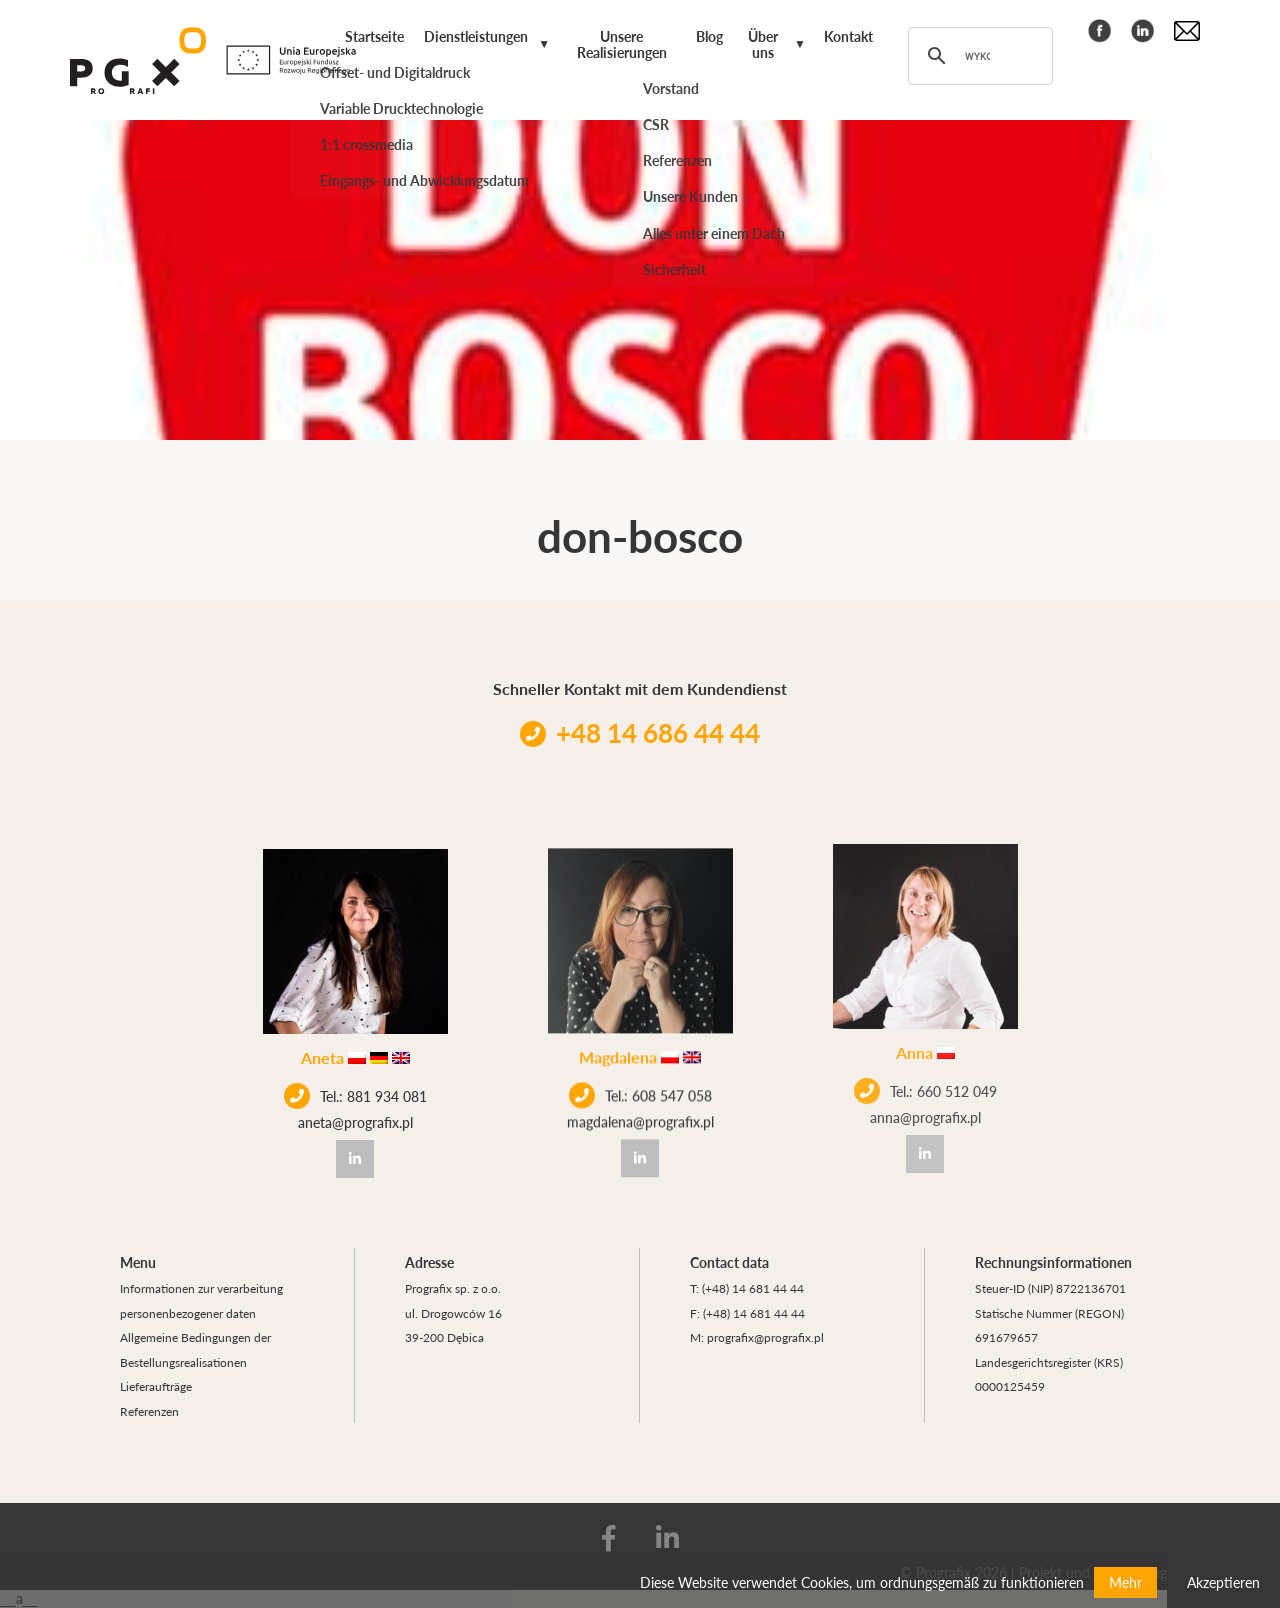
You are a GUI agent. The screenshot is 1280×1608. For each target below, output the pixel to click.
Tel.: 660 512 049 (925, 1069)
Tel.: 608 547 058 (640, 1087)
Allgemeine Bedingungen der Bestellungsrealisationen (195, 1349)
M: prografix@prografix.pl (757, 1337)
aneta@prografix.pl (355, 1120)
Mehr (1125, 1582)
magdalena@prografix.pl (640, 1113)
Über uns (763, 44)
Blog (709, 36)
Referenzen (149, 1411)
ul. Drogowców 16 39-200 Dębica (453, 1325)
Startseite (374, 36)
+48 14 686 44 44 (640, 732)
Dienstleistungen (476, 36)
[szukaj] (977, 56)
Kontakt (848, 36)
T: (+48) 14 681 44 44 (747, 1288)
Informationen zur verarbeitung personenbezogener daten (201, 1300)
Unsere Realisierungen (622, 44)
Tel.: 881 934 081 (355, 1094)
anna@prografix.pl (925, 1095)
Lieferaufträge (156, 1386)
